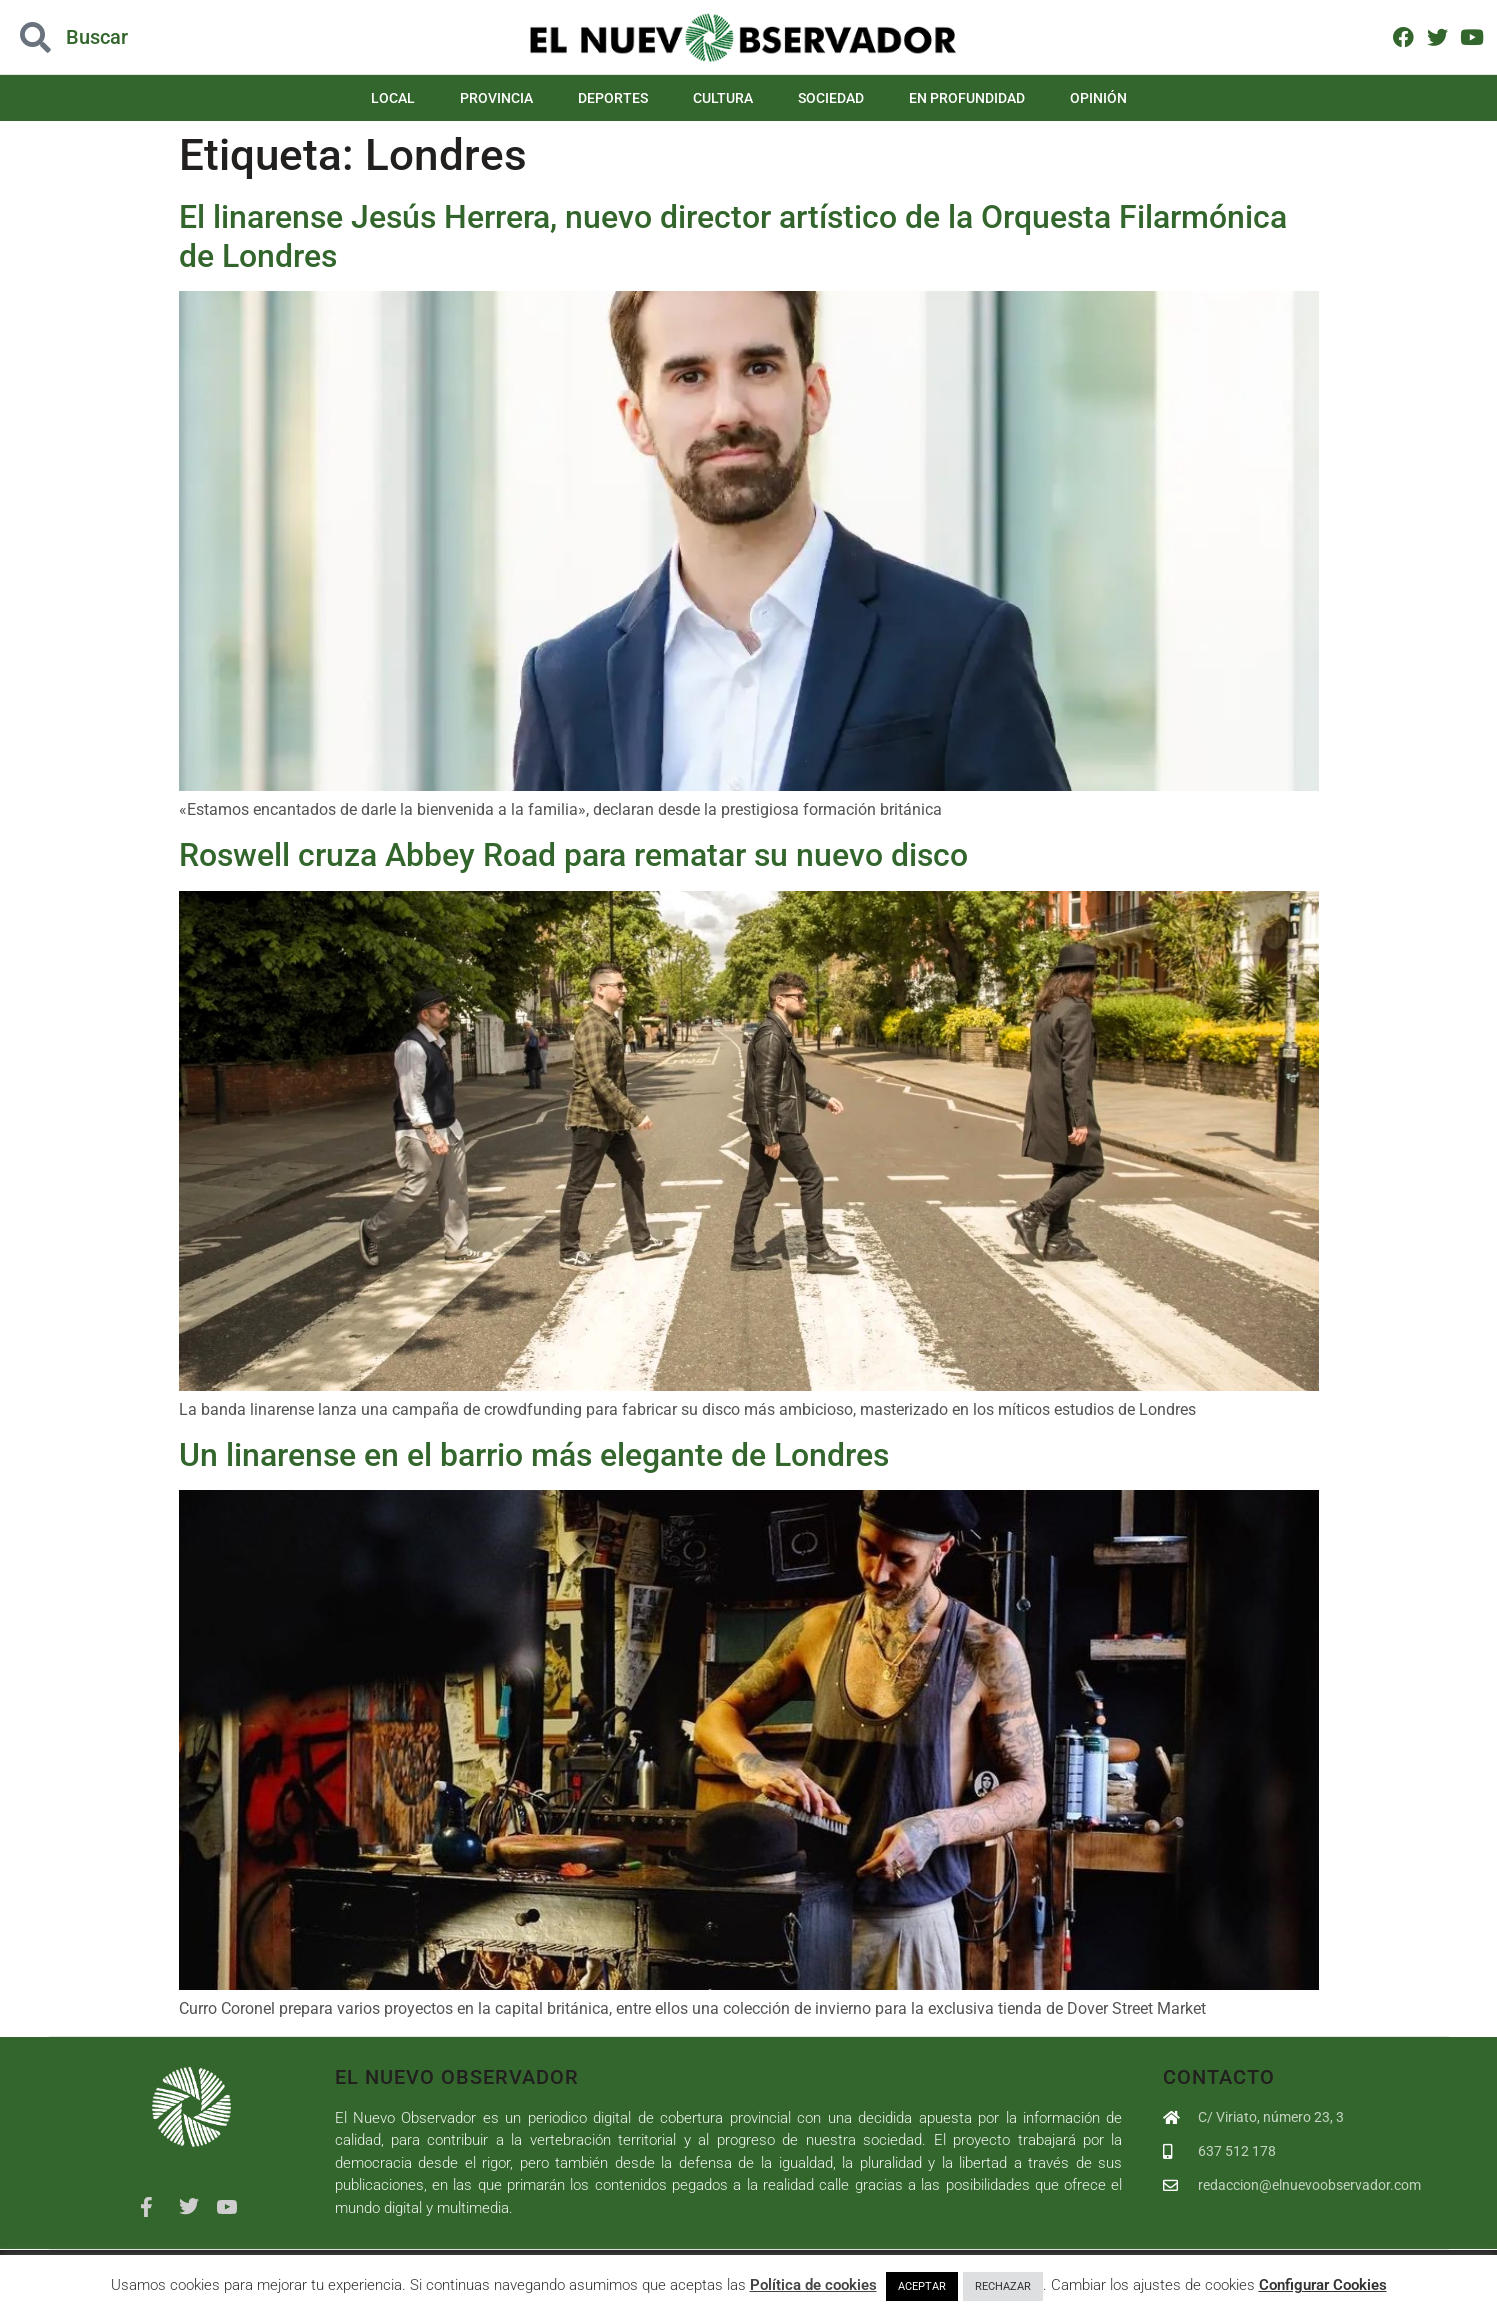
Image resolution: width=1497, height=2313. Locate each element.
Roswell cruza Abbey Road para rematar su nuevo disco (573, 855)
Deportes (613, 98)
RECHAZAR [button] (1003, 2286)
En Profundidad (967, 98)
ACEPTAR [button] (922, 2286)
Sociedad (831, 98)
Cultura (723, 98)
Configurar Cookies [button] (1323, 2285)
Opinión (1098, 98)
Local (393, 98)
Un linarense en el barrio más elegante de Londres (534, 1455)
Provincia (496, 98)
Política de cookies (813, 2285)
